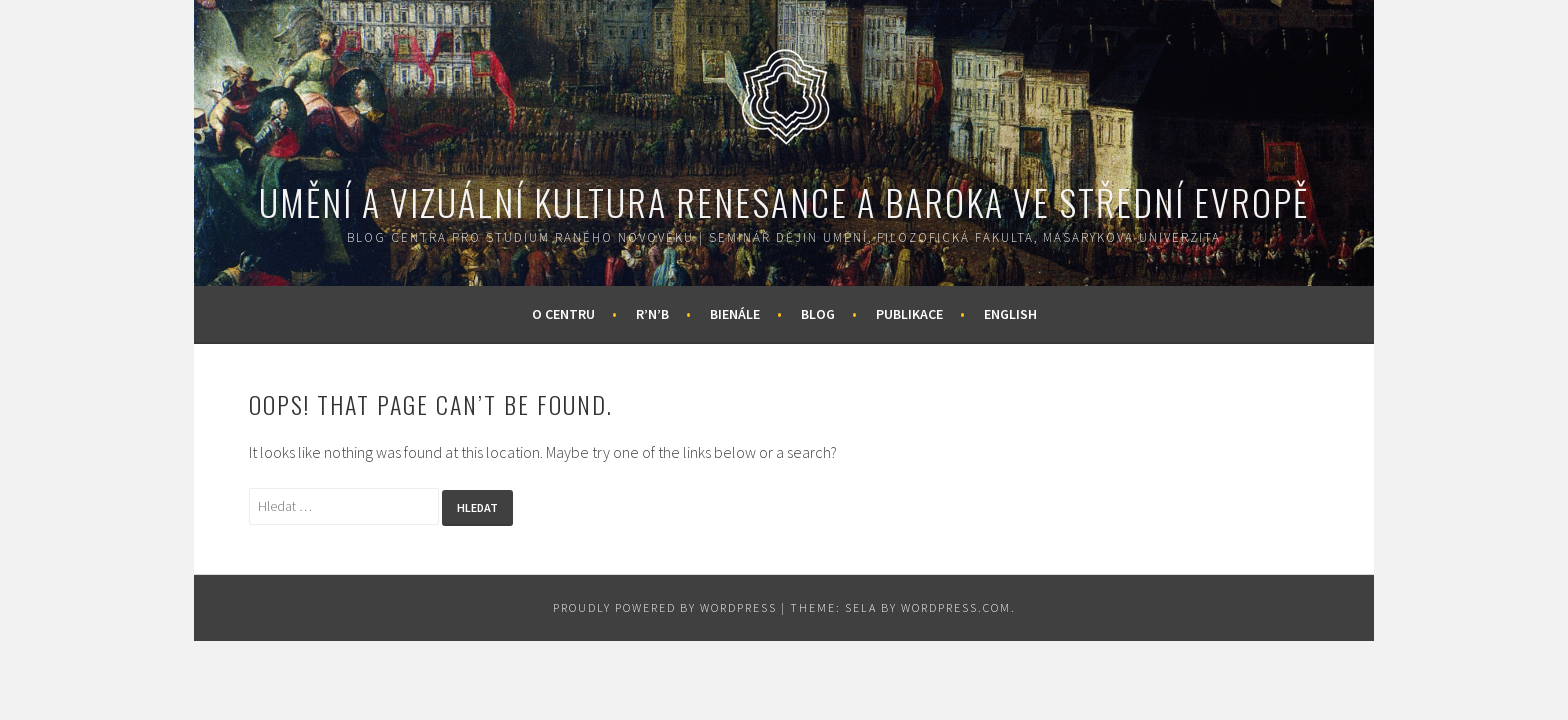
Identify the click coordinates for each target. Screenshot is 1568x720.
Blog (818, 314)
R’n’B (652, 314)
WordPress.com (956, 607)
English (1010, 314)
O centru (563, 314)
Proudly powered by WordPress (665, 607)
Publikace (909, 314)
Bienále (735, 314)
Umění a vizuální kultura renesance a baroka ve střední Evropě (784, 201)
